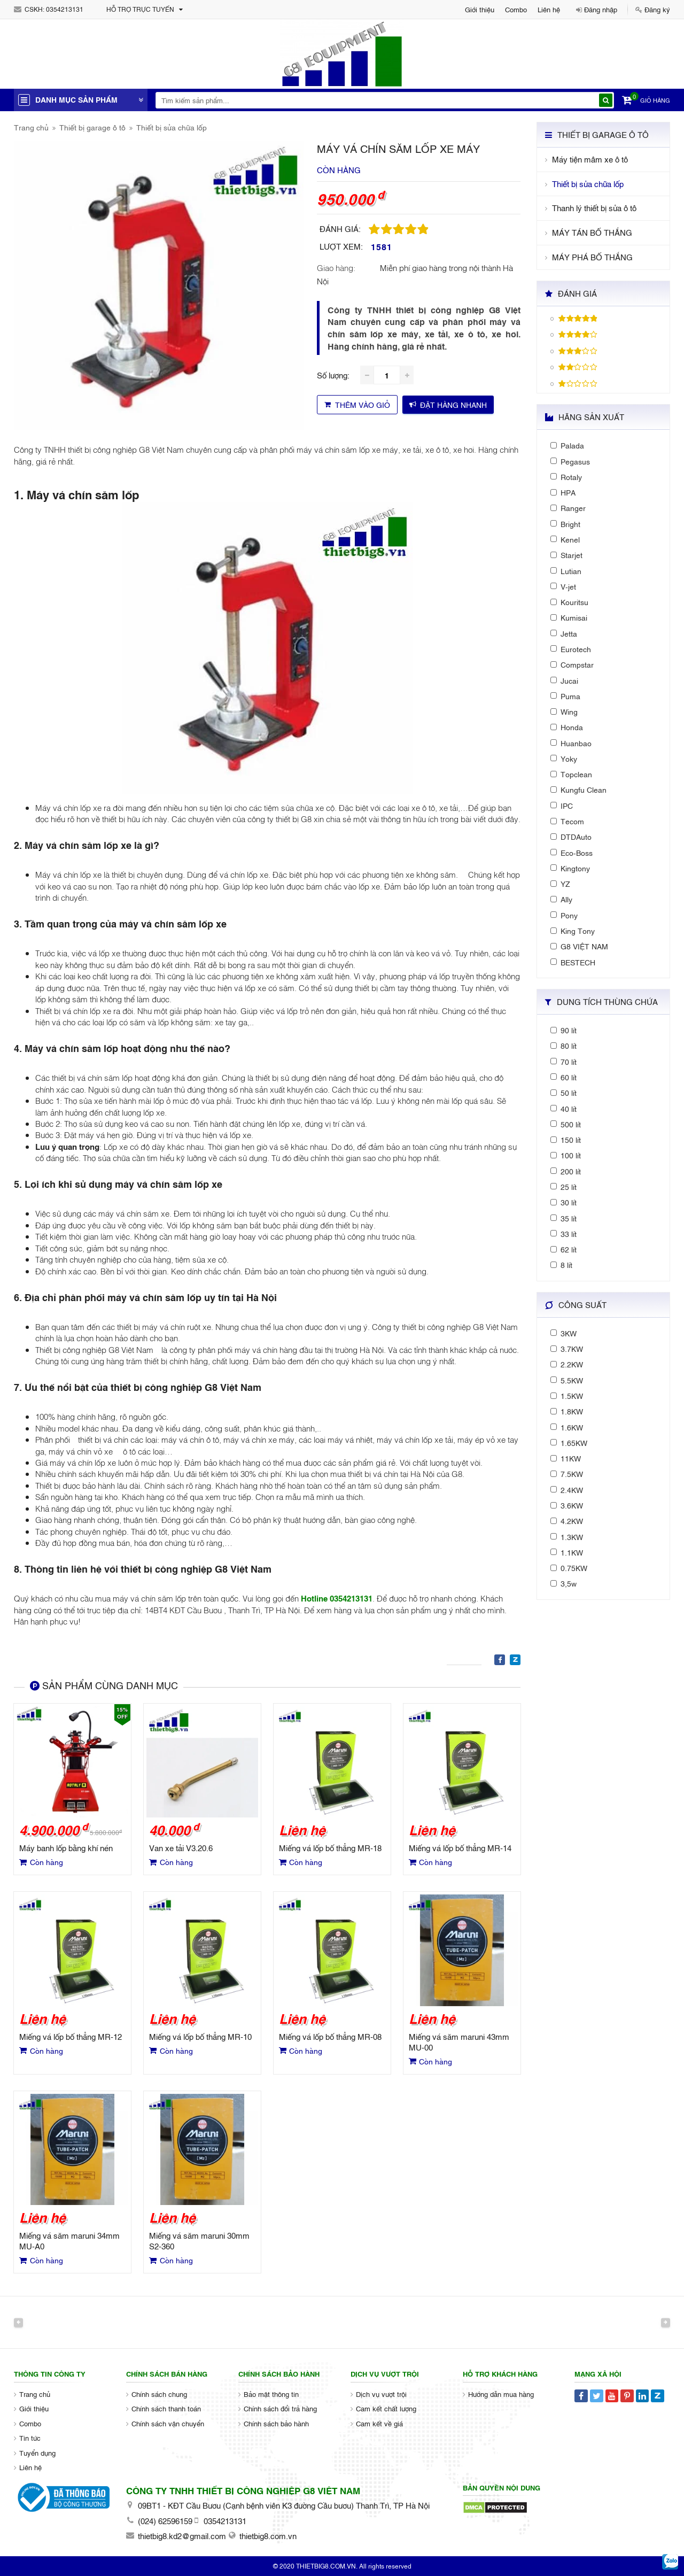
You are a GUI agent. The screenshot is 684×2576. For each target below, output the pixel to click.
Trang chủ (31, 127)
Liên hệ (549, 9)
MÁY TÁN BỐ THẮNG (592, 232)
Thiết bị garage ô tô (92, 127)
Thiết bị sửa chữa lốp (171, 127)
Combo (516, 9)
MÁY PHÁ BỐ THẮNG (592, 257)
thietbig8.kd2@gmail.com (182, 2535)
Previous (18, 2322)
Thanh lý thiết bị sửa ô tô (594, 208)
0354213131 (64, 9)
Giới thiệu (479, 9)
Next (665, 2322)
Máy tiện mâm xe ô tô (590, 159)
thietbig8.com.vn (268, 2535)
